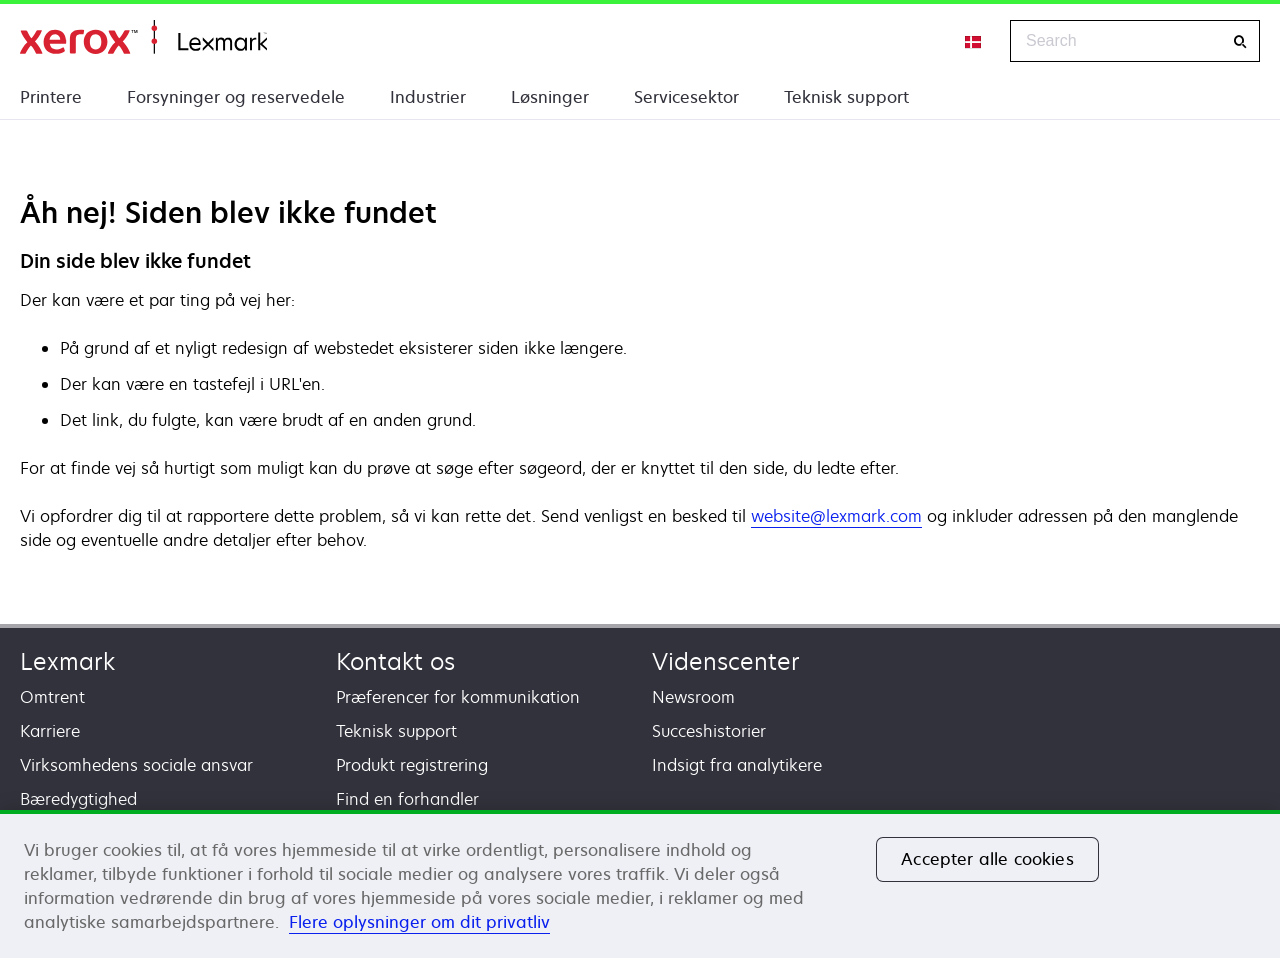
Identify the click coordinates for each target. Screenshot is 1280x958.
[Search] (1240, 41)
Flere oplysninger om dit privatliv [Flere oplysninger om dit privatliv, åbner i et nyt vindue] (419, 922)
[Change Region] (974, 41)
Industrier (428, 97)
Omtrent (52, 697)
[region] (640, 884)
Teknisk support (846, 97)
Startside (143, 37)
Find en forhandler (407, 799)
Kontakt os (395, 661)
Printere (51, 97)
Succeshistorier (709, 731)
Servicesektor (686, 97)
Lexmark (67, 661)
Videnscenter (726, 661)
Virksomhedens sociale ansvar (136, 765)
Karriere (50, 731)
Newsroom (693, 697)
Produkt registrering (412, 765)
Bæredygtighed (78, 799)
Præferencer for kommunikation (458, 697)
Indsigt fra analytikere (737, 765)
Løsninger (550, 97)
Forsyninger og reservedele (236, 97)
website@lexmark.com (836, 516)
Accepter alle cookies (987, 859)
